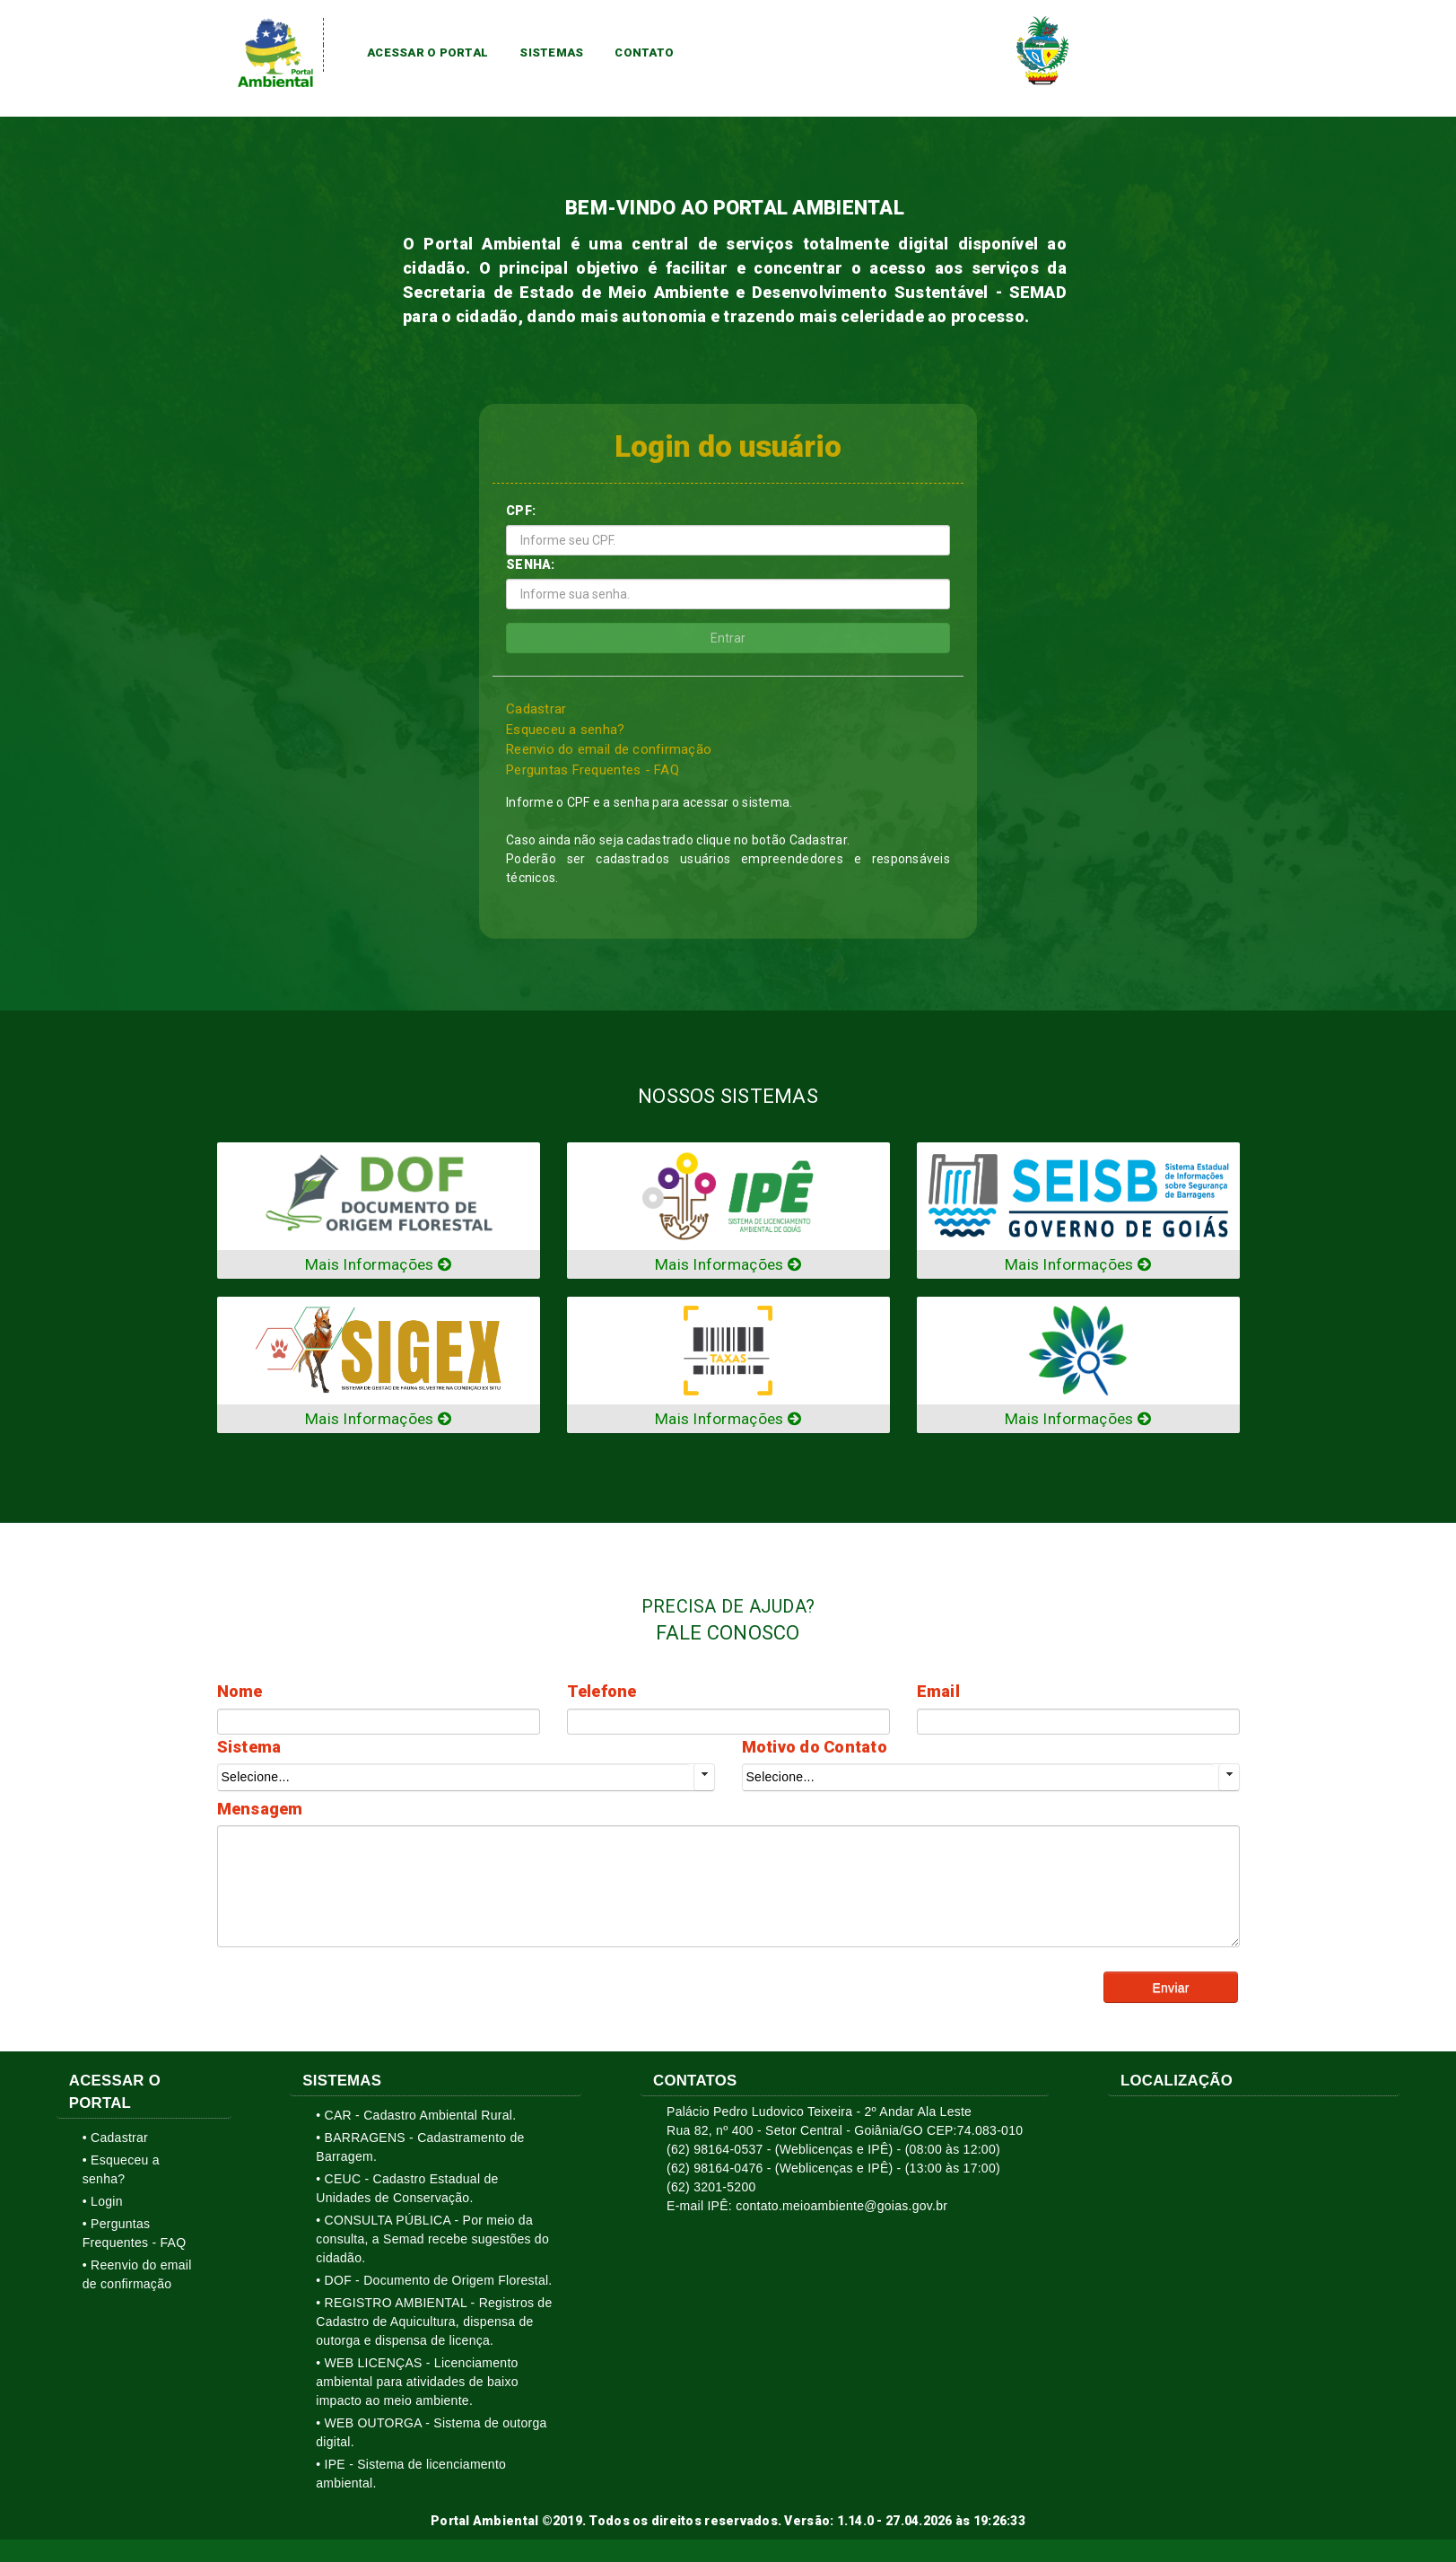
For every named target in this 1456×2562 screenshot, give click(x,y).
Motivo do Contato (815, 1750)
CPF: (521, 512)
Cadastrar (536, 711)
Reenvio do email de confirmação (608, 751)
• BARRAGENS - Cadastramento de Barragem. (420, 2150)
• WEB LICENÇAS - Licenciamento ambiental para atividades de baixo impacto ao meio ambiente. (417, 2385)
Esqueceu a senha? (565, 730)
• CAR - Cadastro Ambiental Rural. (416, 2119)
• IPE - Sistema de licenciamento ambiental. (411, 2477)
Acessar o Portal (427, 52)
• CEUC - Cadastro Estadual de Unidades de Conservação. (407, 2191)
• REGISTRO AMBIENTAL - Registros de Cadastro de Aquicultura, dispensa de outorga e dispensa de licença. (434, 2325)
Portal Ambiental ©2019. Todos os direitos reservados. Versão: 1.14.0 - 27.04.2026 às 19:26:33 (728, 2524)
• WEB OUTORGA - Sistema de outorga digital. (431, 2436)
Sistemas (551, 52)
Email (938, 1694)
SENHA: (530, 566)
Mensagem (260, 1812)
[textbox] (378, 1725)
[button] (1170, 1991)
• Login (103, 2205)
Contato (644, 52)
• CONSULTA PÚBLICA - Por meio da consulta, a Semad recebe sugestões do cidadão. (432, 2243)
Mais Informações (378, 1266)
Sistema (249, 1750)
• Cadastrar (115, 2141)
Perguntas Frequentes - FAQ (592, 771)
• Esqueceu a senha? (121, 2173)
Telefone (602, 1694)
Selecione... (256, 1780)
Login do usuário (728, 447)
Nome (240, 1694)
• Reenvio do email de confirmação (137, 2278)
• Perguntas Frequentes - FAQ (135, 2236)
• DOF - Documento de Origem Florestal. (434, 2284)
